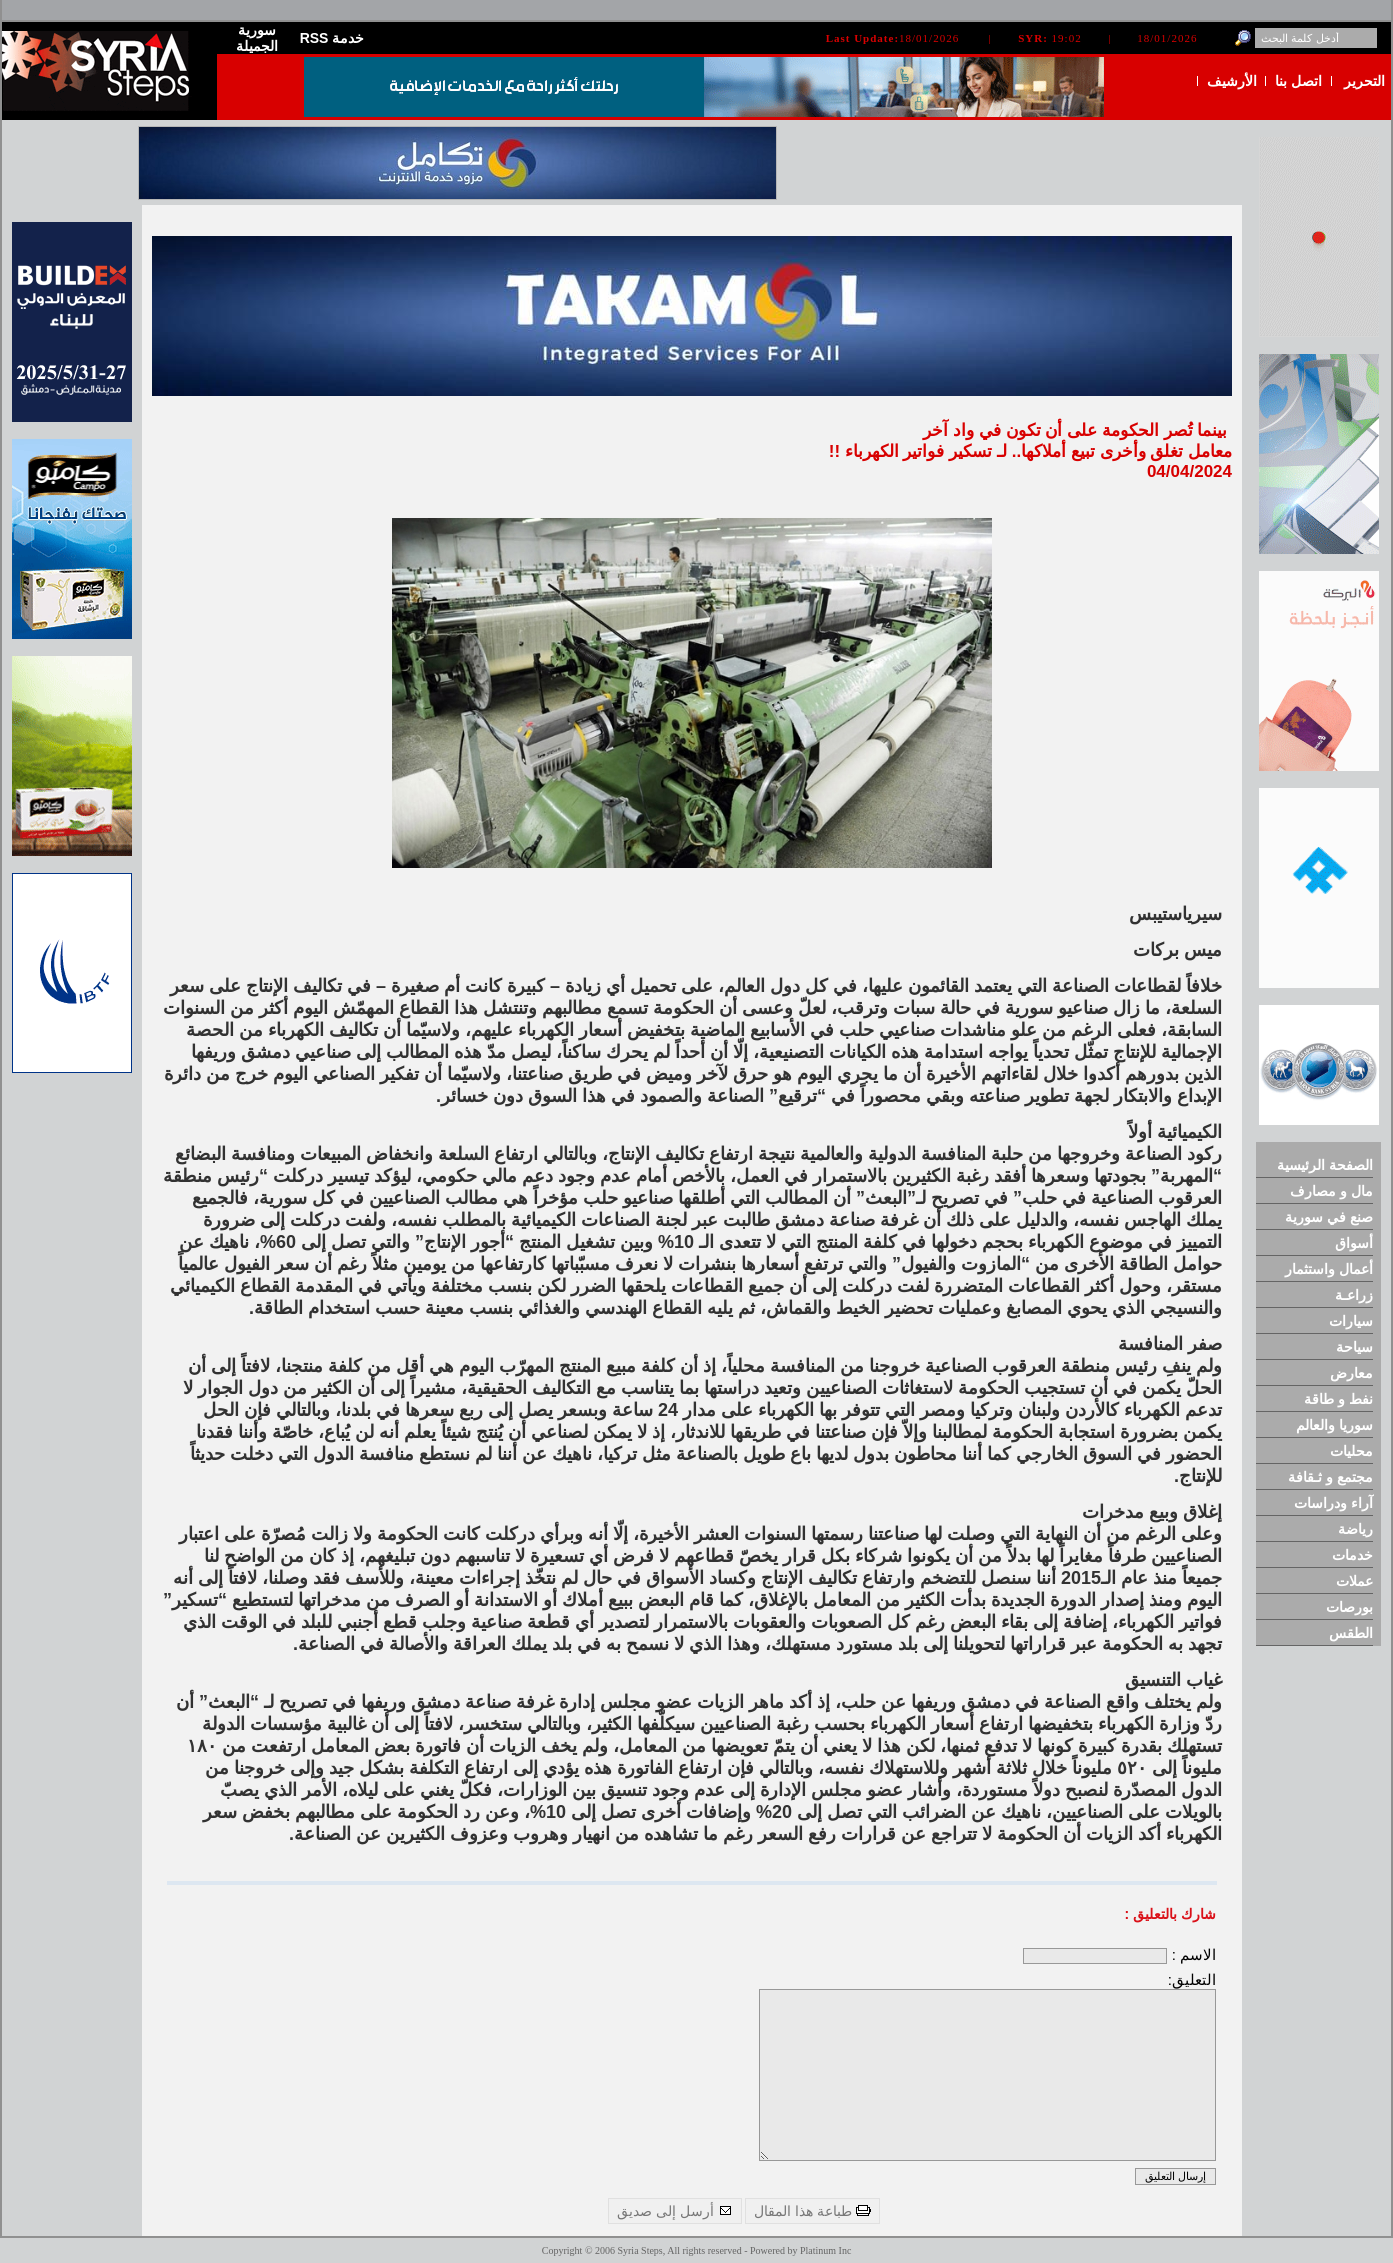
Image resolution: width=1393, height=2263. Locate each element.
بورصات (1349, 1607)
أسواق (1354, 1243)
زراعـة (1354, 1295)
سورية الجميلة (257, 38)
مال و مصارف (1331, 1191)
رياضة (1355, 1529)
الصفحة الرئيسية (1325, 1165)
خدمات (1352, 1555)
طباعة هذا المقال (812, 2211)
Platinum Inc (825, 2250)
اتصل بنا (1298, 81)
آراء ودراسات (1333, 1503)
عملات (1354, 1581)
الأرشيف (1232, 81)
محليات (1351, 1451)
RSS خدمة (332, 38)
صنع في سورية (1329, 1217)
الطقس (1351, 1633)
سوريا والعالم (1334, 1425)
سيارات (1351, 1321)
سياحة (1354, 1347)
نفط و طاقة (1338, 1399)
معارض (1351, 1373)
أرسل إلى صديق (675, 2211)
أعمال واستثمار (1329, 1269)
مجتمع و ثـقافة (1330, 1477)
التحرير (1364, 81)
